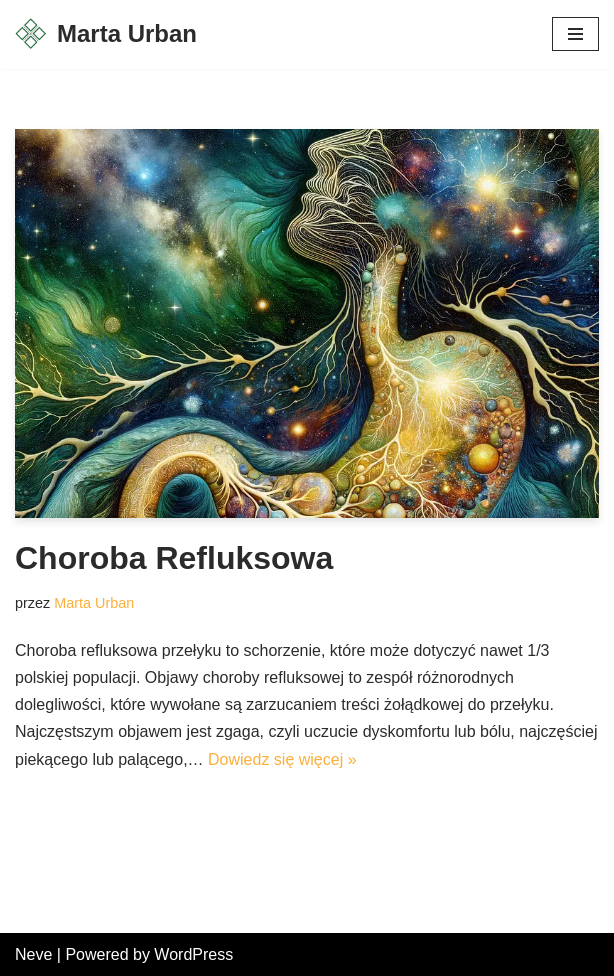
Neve (33, 954)
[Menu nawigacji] (575, 34)
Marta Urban (94, 603)
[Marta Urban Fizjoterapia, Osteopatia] (106, 34)
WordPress (193, 954)
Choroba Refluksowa (174, 558)
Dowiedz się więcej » (282, 759)
